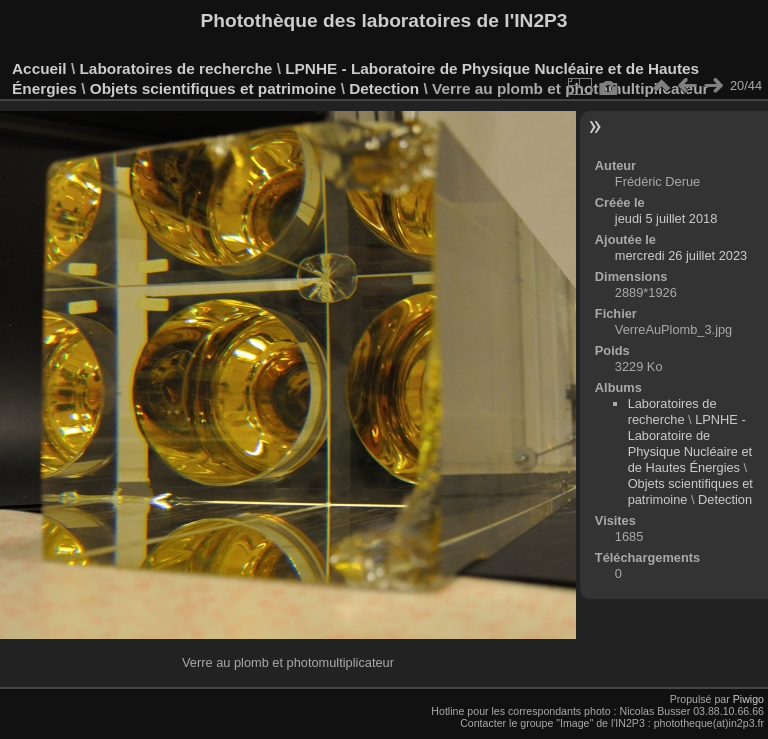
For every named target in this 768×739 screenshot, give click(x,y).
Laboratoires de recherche (175, 68)
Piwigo (748, 699)
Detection (384, 88)
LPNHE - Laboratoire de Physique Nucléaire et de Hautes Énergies (690, 443)
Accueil (39, 68)
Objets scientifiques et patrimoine (213, 88)
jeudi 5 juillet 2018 (666, 218)
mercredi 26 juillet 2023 (681, 255)
